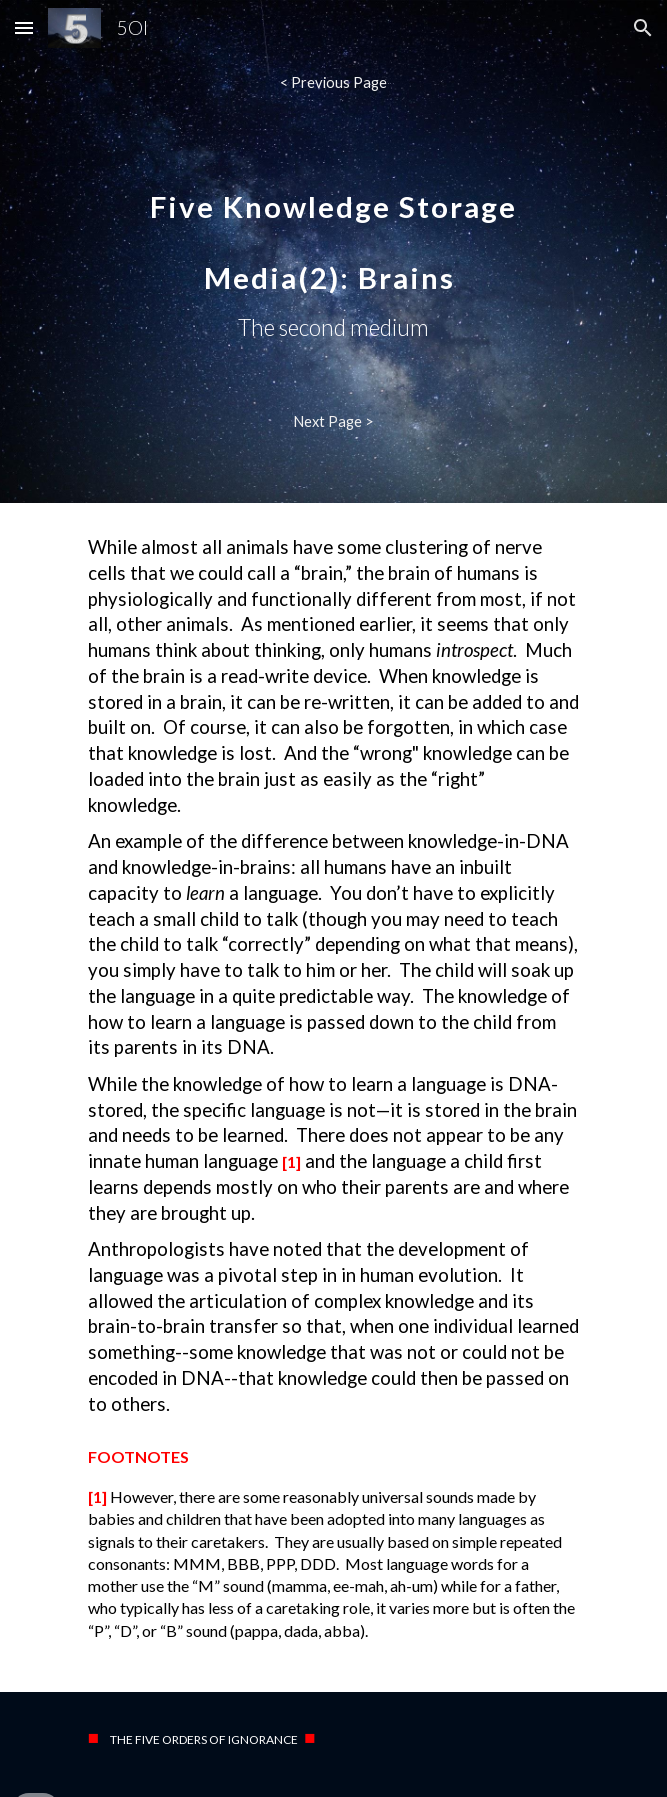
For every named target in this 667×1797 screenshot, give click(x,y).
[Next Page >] (333, 421)
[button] (24, 27)
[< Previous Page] (333, 82)
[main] (333, 251)
